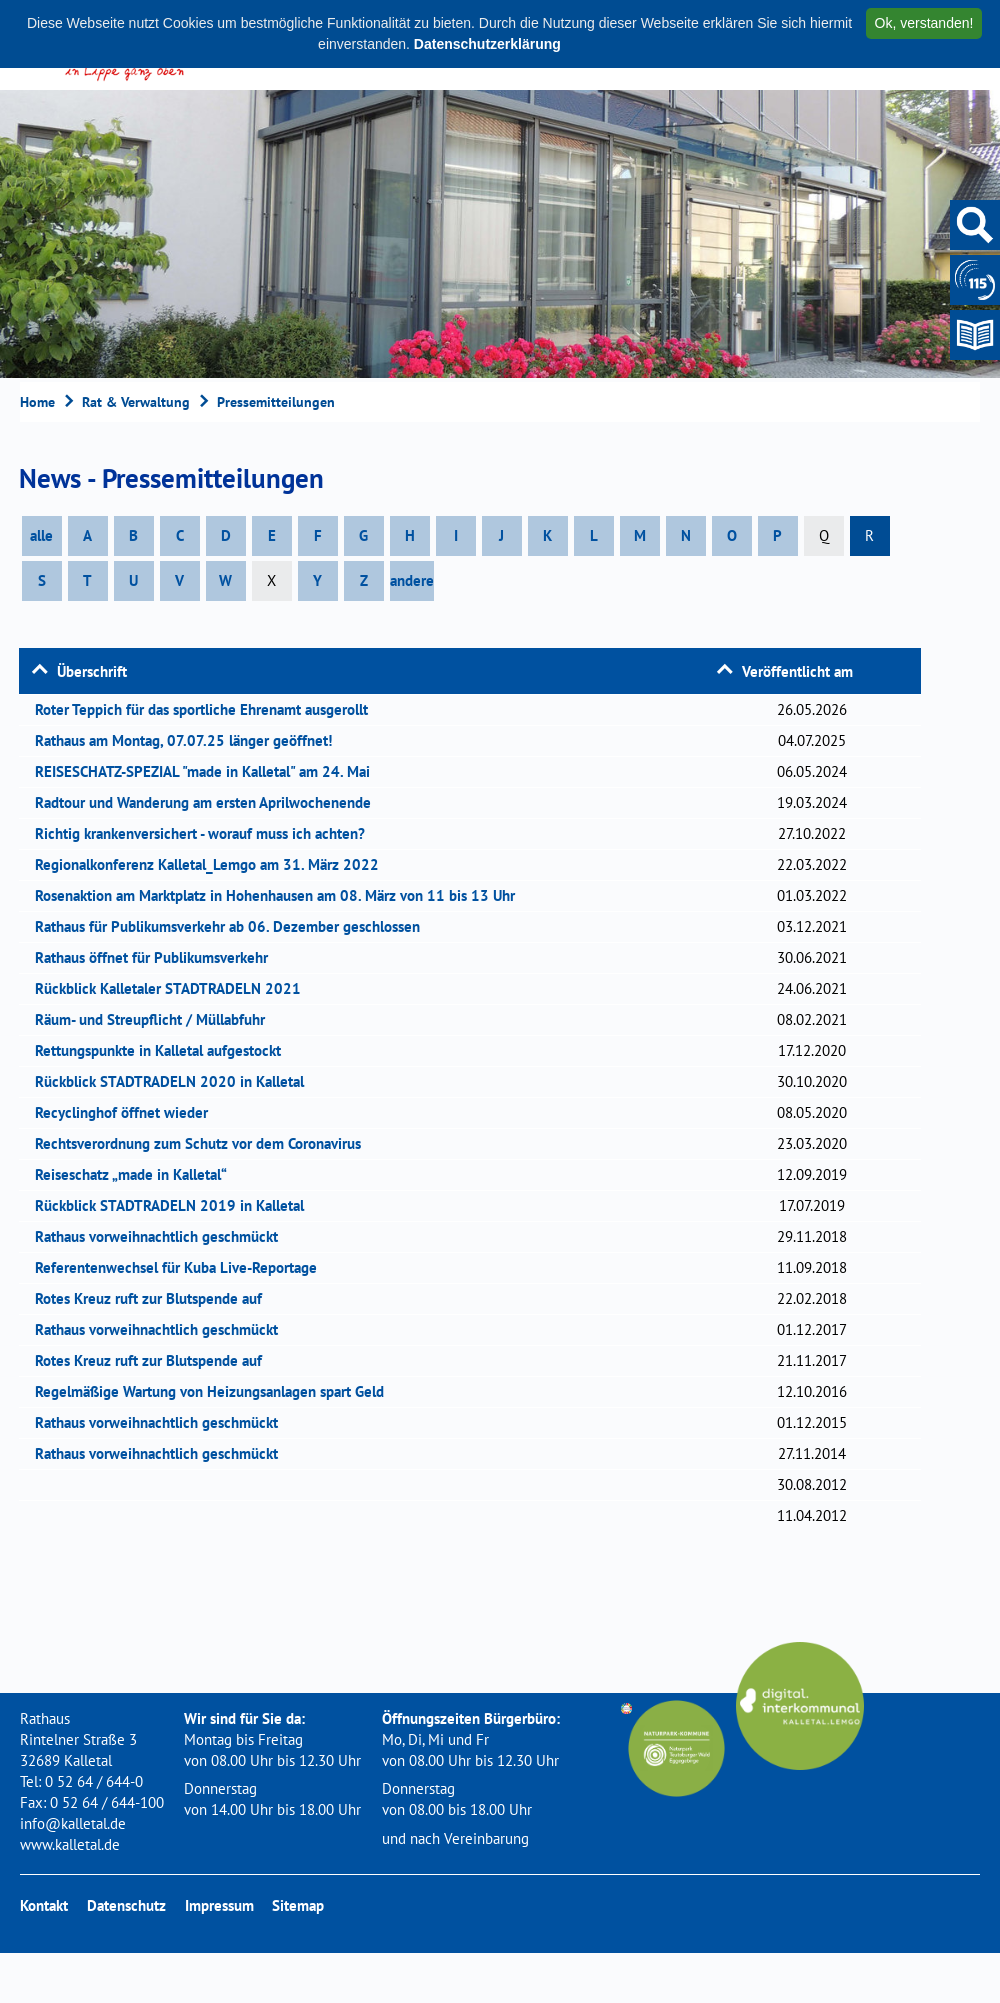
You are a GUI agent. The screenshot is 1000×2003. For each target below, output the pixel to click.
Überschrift (92, 671)
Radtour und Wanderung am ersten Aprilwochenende (209, 802)
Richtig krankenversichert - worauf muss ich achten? (206, 833)
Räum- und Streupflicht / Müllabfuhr (156, 1019)
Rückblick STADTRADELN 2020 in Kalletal (176, 1081)
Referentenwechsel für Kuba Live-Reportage (182, 1267)
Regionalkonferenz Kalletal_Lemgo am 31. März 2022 (213, 864)
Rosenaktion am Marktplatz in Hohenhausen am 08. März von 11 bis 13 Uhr (281, 895)
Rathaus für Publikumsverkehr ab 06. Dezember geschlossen (234, 926)
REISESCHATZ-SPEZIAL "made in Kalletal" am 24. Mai (209, 771)
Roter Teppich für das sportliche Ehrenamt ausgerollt (208, 709)
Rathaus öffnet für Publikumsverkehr (158, 957)
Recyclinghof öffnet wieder (128, 1112)
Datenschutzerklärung (487, 44)
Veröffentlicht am (797, 671)
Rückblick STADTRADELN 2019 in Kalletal (176, 1205)
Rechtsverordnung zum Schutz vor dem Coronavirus (204, 1143)
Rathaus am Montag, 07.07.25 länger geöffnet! (190, 740)
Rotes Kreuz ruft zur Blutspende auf (155, 1298)
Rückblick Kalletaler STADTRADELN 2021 (174, 988)
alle (41, 535)
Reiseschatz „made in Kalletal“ (137, 1174)
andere (412, 580)
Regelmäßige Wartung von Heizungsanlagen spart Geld (216, 1391)
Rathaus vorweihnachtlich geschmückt (163, 1236)
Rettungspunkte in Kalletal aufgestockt (164, 1050)
